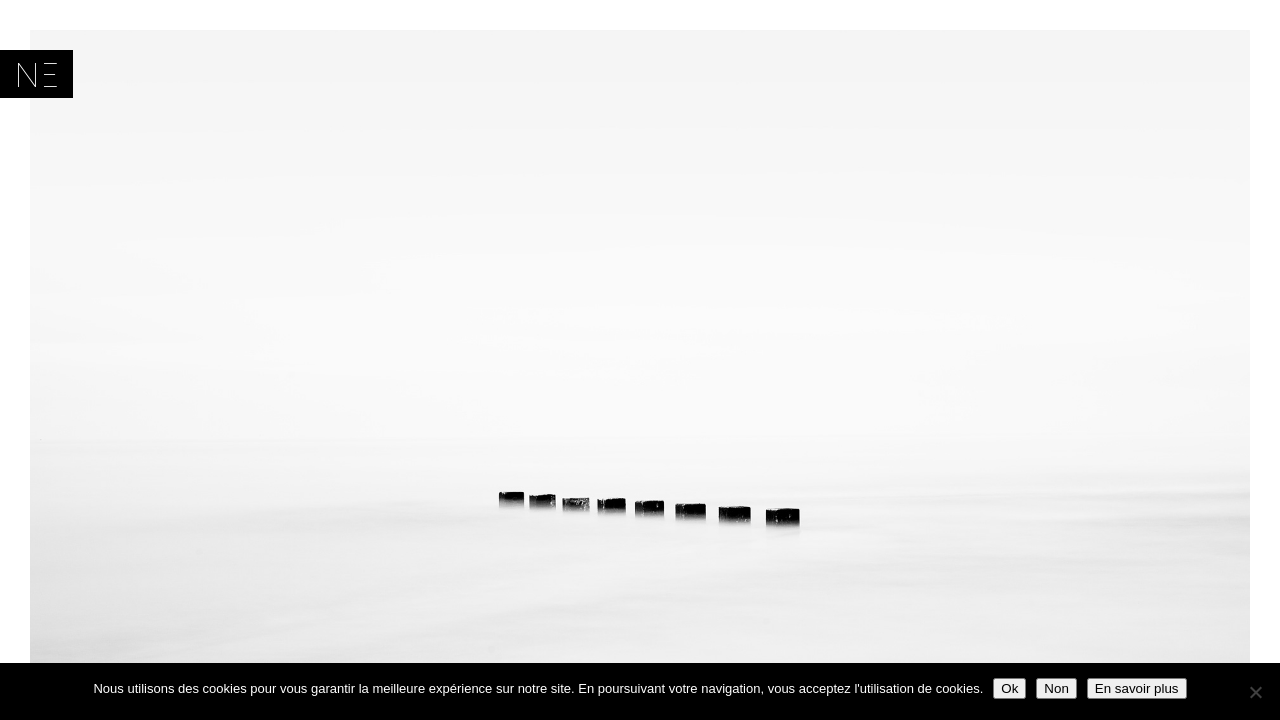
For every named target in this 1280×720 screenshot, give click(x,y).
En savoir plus (1137, 688)
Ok (1009, 688)
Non (1056, 688)
